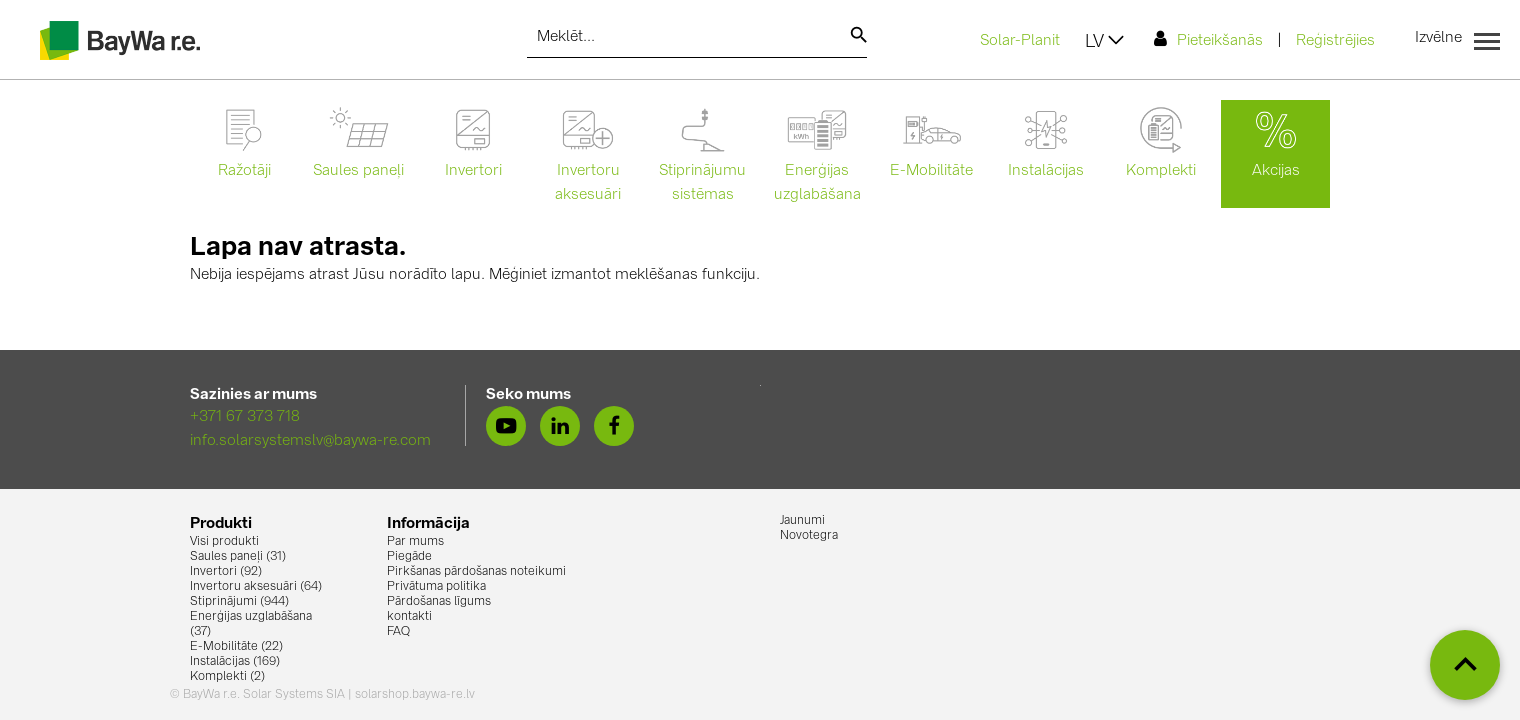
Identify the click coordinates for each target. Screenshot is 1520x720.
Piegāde (409, 557)
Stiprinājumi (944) (239, 602)
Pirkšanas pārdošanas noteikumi (476, 572)
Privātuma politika (436, 587)
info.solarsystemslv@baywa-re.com (310, 441)
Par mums (415, 542)
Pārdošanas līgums (439, 602)
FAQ (398, 632)
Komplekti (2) (227, 677)
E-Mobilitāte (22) (236, 647)
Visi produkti (224, 542)
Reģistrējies (1335, 41)
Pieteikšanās (1208, 39)
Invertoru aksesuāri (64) (256, 587)
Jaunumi (802, 521)
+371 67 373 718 (245, 417)
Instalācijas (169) (235, 662)
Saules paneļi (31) (238, 557)
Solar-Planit (1020, 41)
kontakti (409, 617)
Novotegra (809, 536)
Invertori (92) (226, 572)
